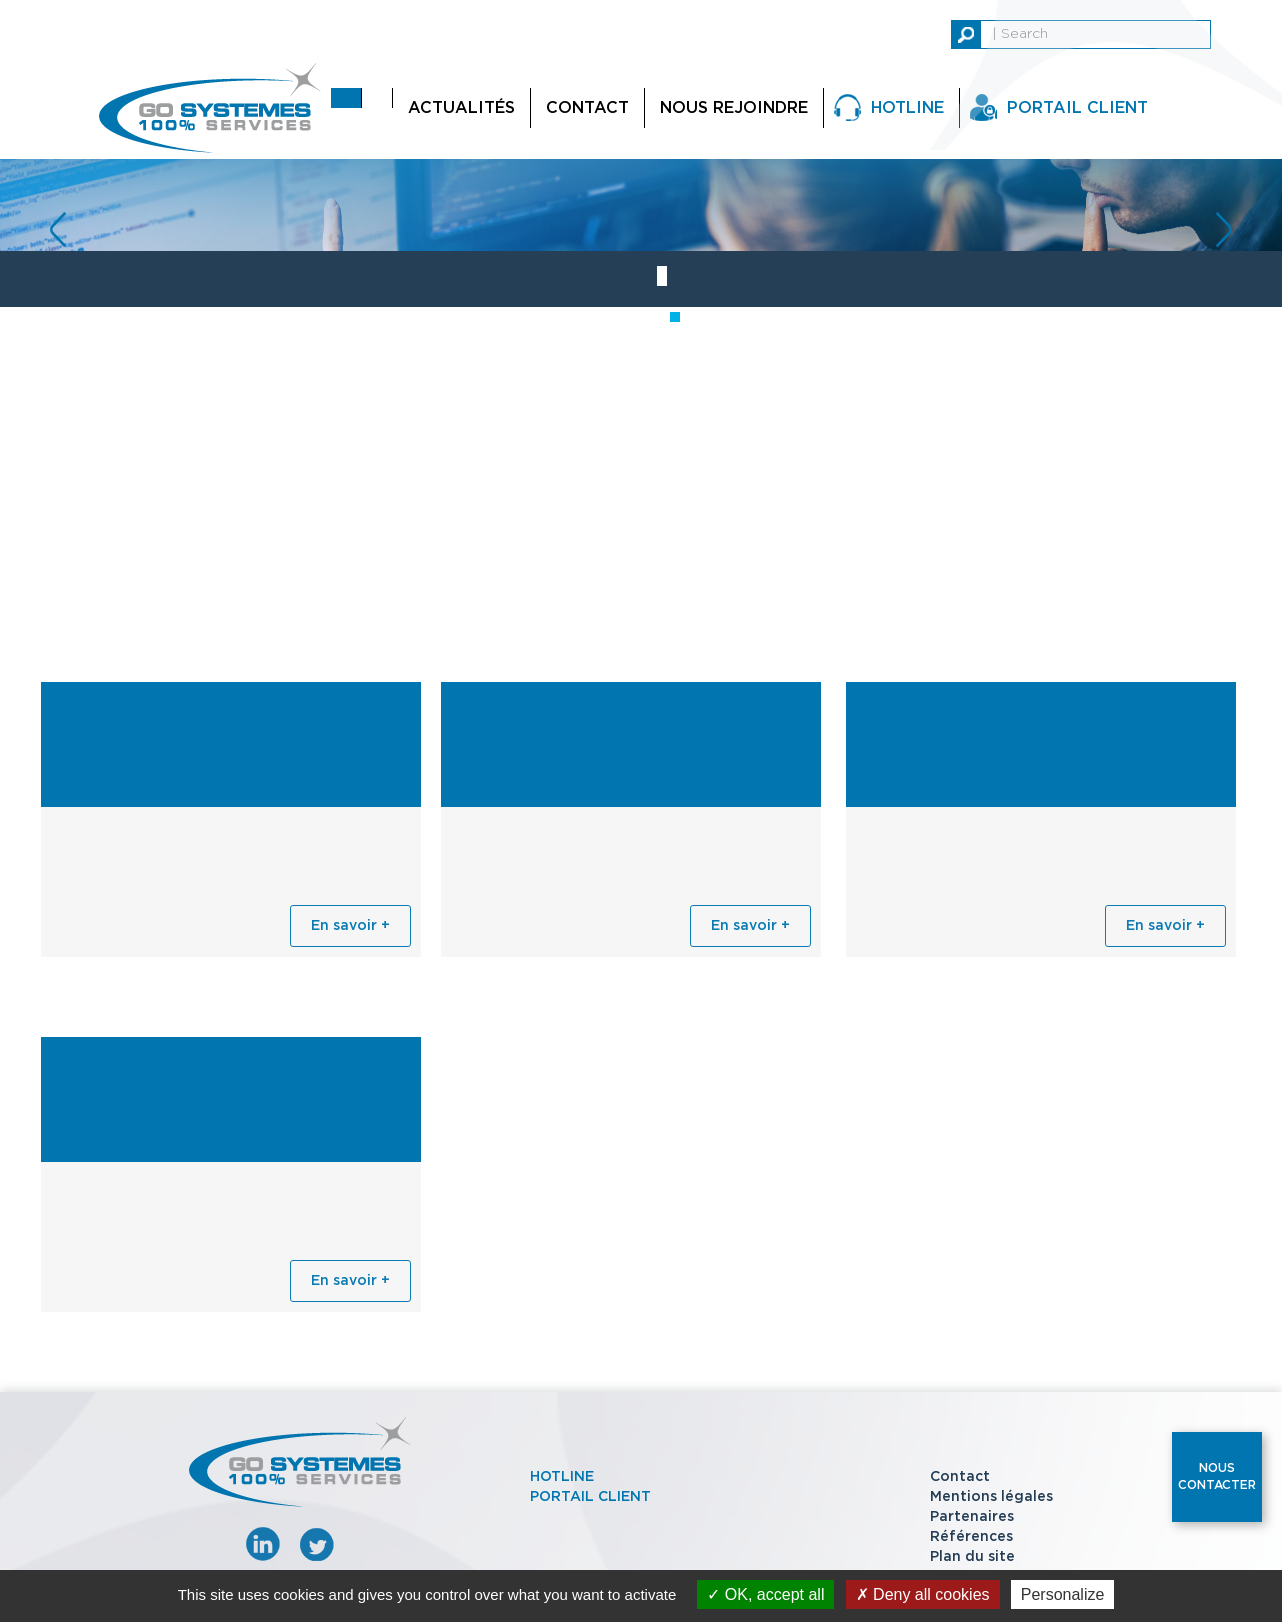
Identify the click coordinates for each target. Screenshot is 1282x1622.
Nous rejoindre (734, 108)
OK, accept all (765, 1594)
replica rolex (265, 10)
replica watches (57, 10)
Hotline (907, 108)
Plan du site (972, 1557)
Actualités (461, 108)
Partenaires (972, 1517)
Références (971, 1537)
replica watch (167, 10)
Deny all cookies (923, 1594)
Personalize (1063, 1594)
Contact (587, 108)
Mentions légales (991, 1497)
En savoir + (350, 926)
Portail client (590, 1497)
